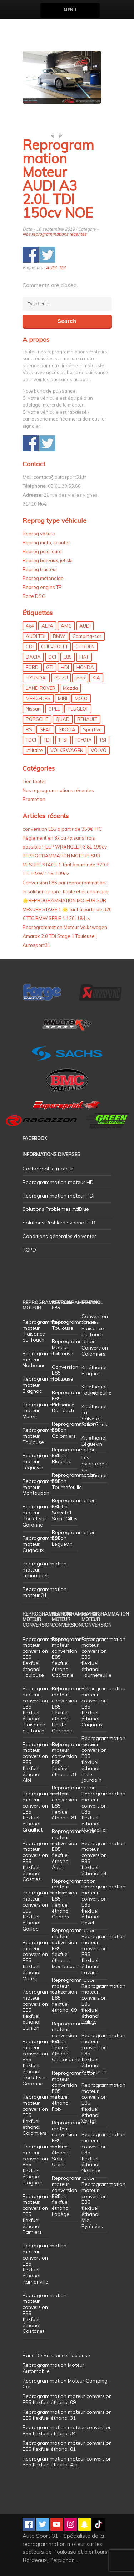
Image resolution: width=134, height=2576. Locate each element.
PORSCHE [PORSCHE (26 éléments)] (37, 719)
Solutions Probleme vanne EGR (59, 1222)
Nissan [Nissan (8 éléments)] (33, 709)
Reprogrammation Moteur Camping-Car (66, 2384)
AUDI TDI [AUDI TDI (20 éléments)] (35, 636)
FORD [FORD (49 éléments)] (32, 667)
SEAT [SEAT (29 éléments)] (45, 729)
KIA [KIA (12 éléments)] (96, 677)
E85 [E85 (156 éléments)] (68, 657)
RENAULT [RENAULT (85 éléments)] (87, 719)
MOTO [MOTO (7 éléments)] (81, 698)
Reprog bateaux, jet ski (48, 560)
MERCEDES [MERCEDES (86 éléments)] (38, 698)
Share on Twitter (47, 255)
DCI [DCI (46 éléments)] (52, 657)
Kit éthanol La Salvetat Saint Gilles (94, 1415)
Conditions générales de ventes (60, 1236)
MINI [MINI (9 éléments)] (62, 698)
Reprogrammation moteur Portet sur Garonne (44, 1515)
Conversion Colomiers (94, 1350)
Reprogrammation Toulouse (74, 1325)
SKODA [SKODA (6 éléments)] (67, 729)
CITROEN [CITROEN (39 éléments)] (85, 646)
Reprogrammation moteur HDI (59, 1182)
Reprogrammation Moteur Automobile (53, 2368)
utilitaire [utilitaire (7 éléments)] (34, 750)
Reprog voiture (39, 533)
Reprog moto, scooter (46, 542)
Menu (70, 10)
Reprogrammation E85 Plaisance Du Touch (74, 1401)
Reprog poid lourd (42, 551)
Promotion (34, 799)
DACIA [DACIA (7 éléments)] (33, 657)
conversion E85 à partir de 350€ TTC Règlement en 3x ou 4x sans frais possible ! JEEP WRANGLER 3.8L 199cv (65, 838)
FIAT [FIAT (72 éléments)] (84, 657)
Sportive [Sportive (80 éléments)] (92, 729)
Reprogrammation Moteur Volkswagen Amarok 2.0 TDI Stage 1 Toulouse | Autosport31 (65, 936)
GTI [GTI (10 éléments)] (49, 667)
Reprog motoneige (43, 578)
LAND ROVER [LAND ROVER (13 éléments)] (40, 688)
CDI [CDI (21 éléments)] (30, 646)
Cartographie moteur (48, 1168)
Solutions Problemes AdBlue (56, 1209)
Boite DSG (34, 596)
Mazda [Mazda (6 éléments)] (70, 688)
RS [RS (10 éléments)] (29, 729)
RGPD (29, 1250)
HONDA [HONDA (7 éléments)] (85, 667)
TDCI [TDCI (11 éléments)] (31, 740)
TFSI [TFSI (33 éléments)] (63, 740)
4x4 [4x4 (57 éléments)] (30, 626)
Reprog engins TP (42, 587)
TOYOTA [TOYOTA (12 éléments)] (83, 740)
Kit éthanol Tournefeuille (96, 1389)
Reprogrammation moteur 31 (44, 1592)
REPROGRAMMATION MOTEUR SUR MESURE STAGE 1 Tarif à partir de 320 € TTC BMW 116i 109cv (66, 864)
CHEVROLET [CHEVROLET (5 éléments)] (54, 646)
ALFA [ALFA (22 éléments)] (47, 626)
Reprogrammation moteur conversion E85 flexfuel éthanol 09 (74, 1995)
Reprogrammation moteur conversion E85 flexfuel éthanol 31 (74, 1759)
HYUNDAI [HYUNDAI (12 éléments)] (36, 677)
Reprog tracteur (40, 569)
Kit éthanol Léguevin (93, 1441)
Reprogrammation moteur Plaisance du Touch (44, 1331)
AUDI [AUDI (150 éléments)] (85, 626)
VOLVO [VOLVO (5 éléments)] (98, 750)
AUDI (51, 267)
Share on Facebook (31, 255)
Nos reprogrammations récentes (54, 234)
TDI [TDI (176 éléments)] (47, 740)
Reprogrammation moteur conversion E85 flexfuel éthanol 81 (74, 1802)
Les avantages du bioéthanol (94, 1466)
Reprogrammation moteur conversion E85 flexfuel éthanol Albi (67, 2461)
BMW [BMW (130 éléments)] (59, 636)
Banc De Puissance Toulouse (56, 2355)
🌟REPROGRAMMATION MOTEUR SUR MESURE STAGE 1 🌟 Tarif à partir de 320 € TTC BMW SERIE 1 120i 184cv (67, 909)
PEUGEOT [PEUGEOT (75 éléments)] (78, 709)
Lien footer (34, 781)
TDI (62, 267)
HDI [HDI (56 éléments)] (65, 667)
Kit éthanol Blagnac (93, 1370)
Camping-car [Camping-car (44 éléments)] (87, 636)
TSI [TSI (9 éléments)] (102, 740)
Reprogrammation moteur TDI (58, 1196)
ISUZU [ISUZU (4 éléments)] (61, 677)
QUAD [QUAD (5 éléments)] (63, 719)
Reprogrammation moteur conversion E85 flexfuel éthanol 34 (103, 1858)
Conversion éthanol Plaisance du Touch (94, 1325)
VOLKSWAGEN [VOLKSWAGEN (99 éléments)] (66, 750)
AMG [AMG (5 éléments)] (66, 626)
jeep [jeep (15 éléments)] (80, 677)
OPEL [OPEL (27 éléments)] (54, 709)
